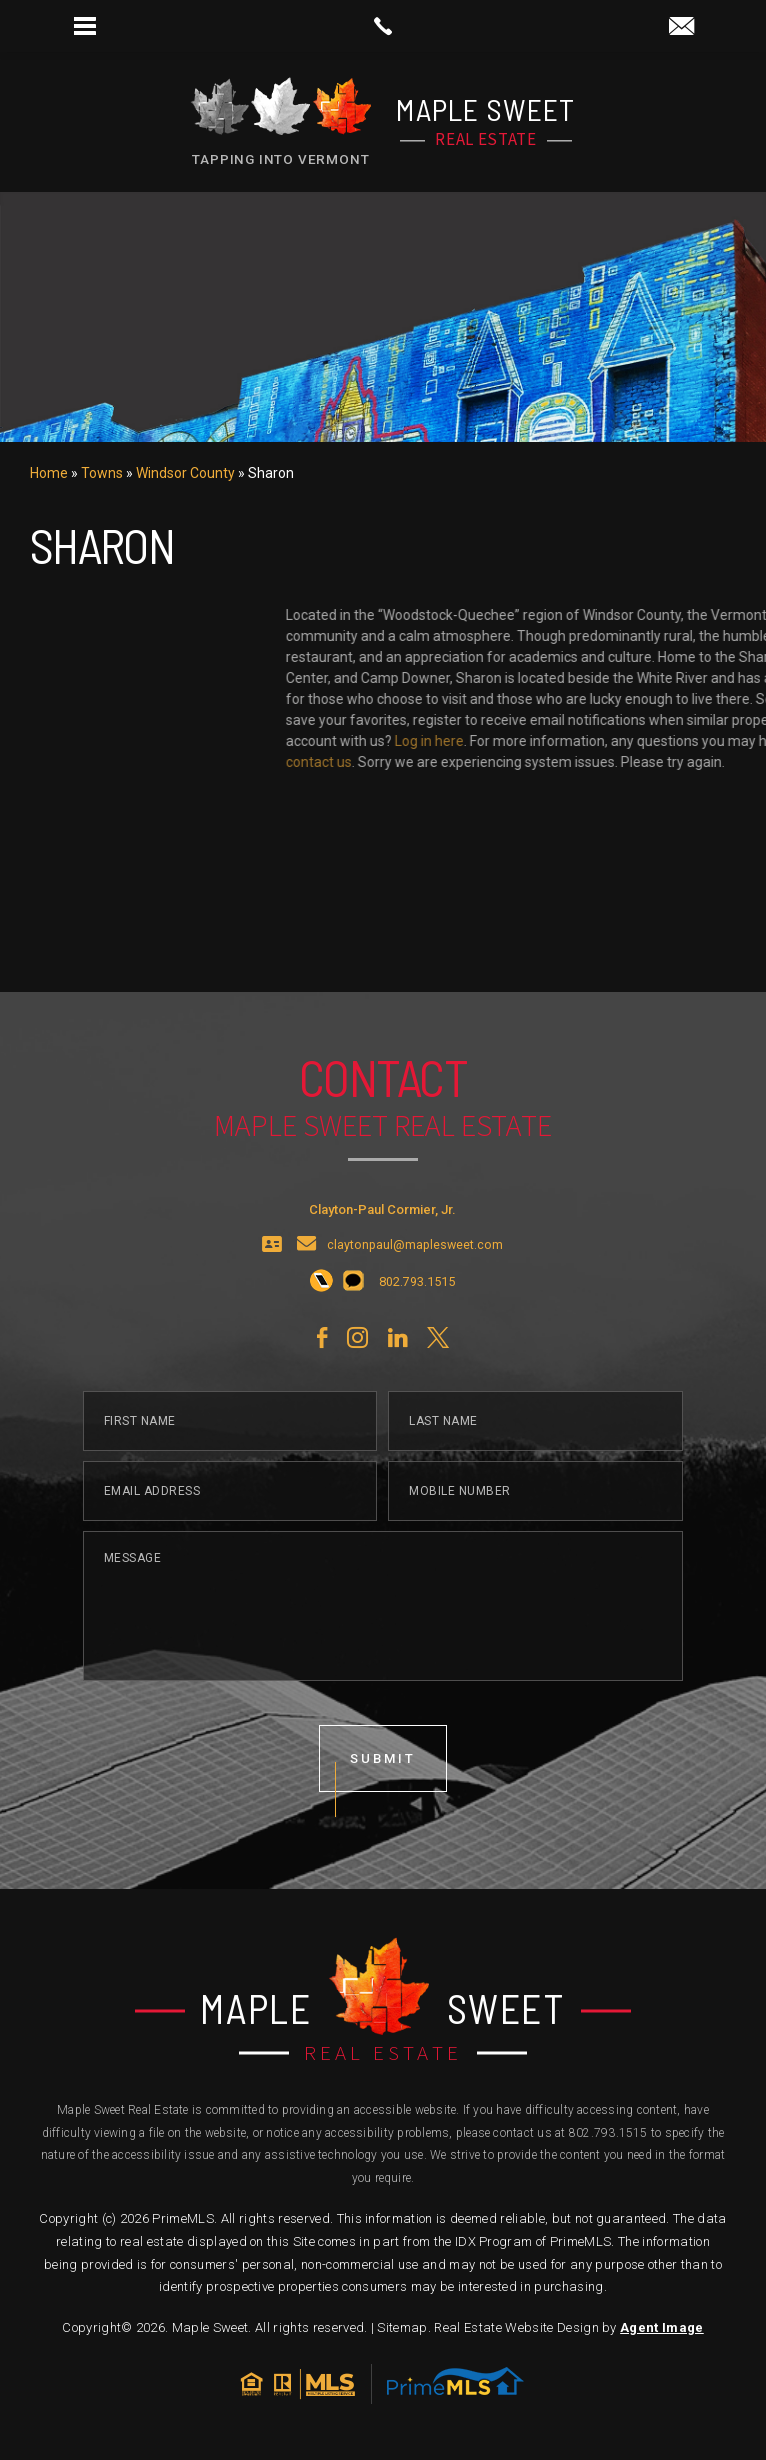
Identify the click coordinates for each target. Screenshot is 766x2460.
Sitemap (402, 2327)
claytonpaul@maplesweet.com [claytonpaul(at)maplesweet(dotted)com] (415, 1289)
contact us (672, 762)
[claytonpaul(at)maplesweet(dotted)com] (681, 27)
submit (383, 1802)
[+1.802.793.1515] (321, 1326)
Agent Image (662, 2327)
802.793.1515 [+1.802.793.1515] (608, 2133)
